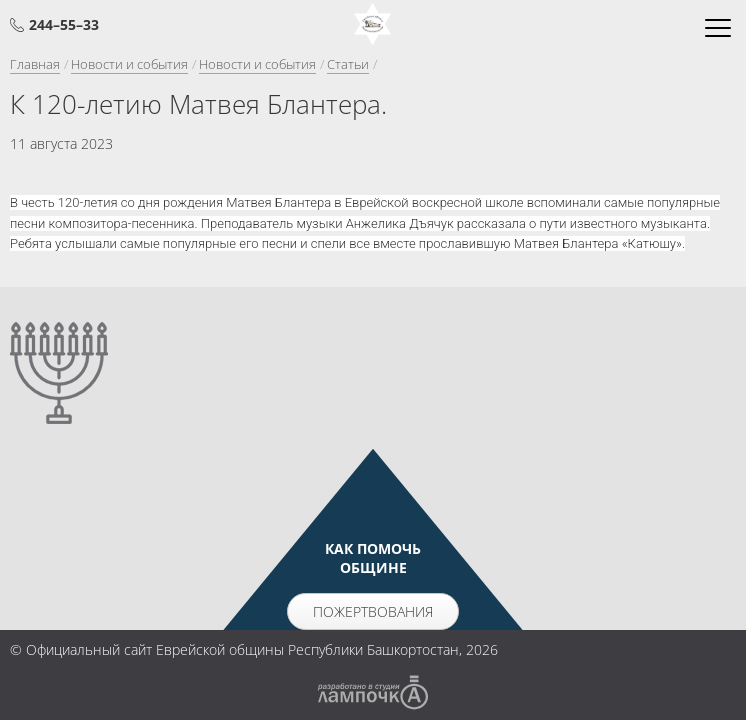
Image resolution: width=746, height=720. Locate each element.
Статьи (348, 64)
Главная (35, 64)
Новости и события (129, 64)
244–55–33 (64, 24)
